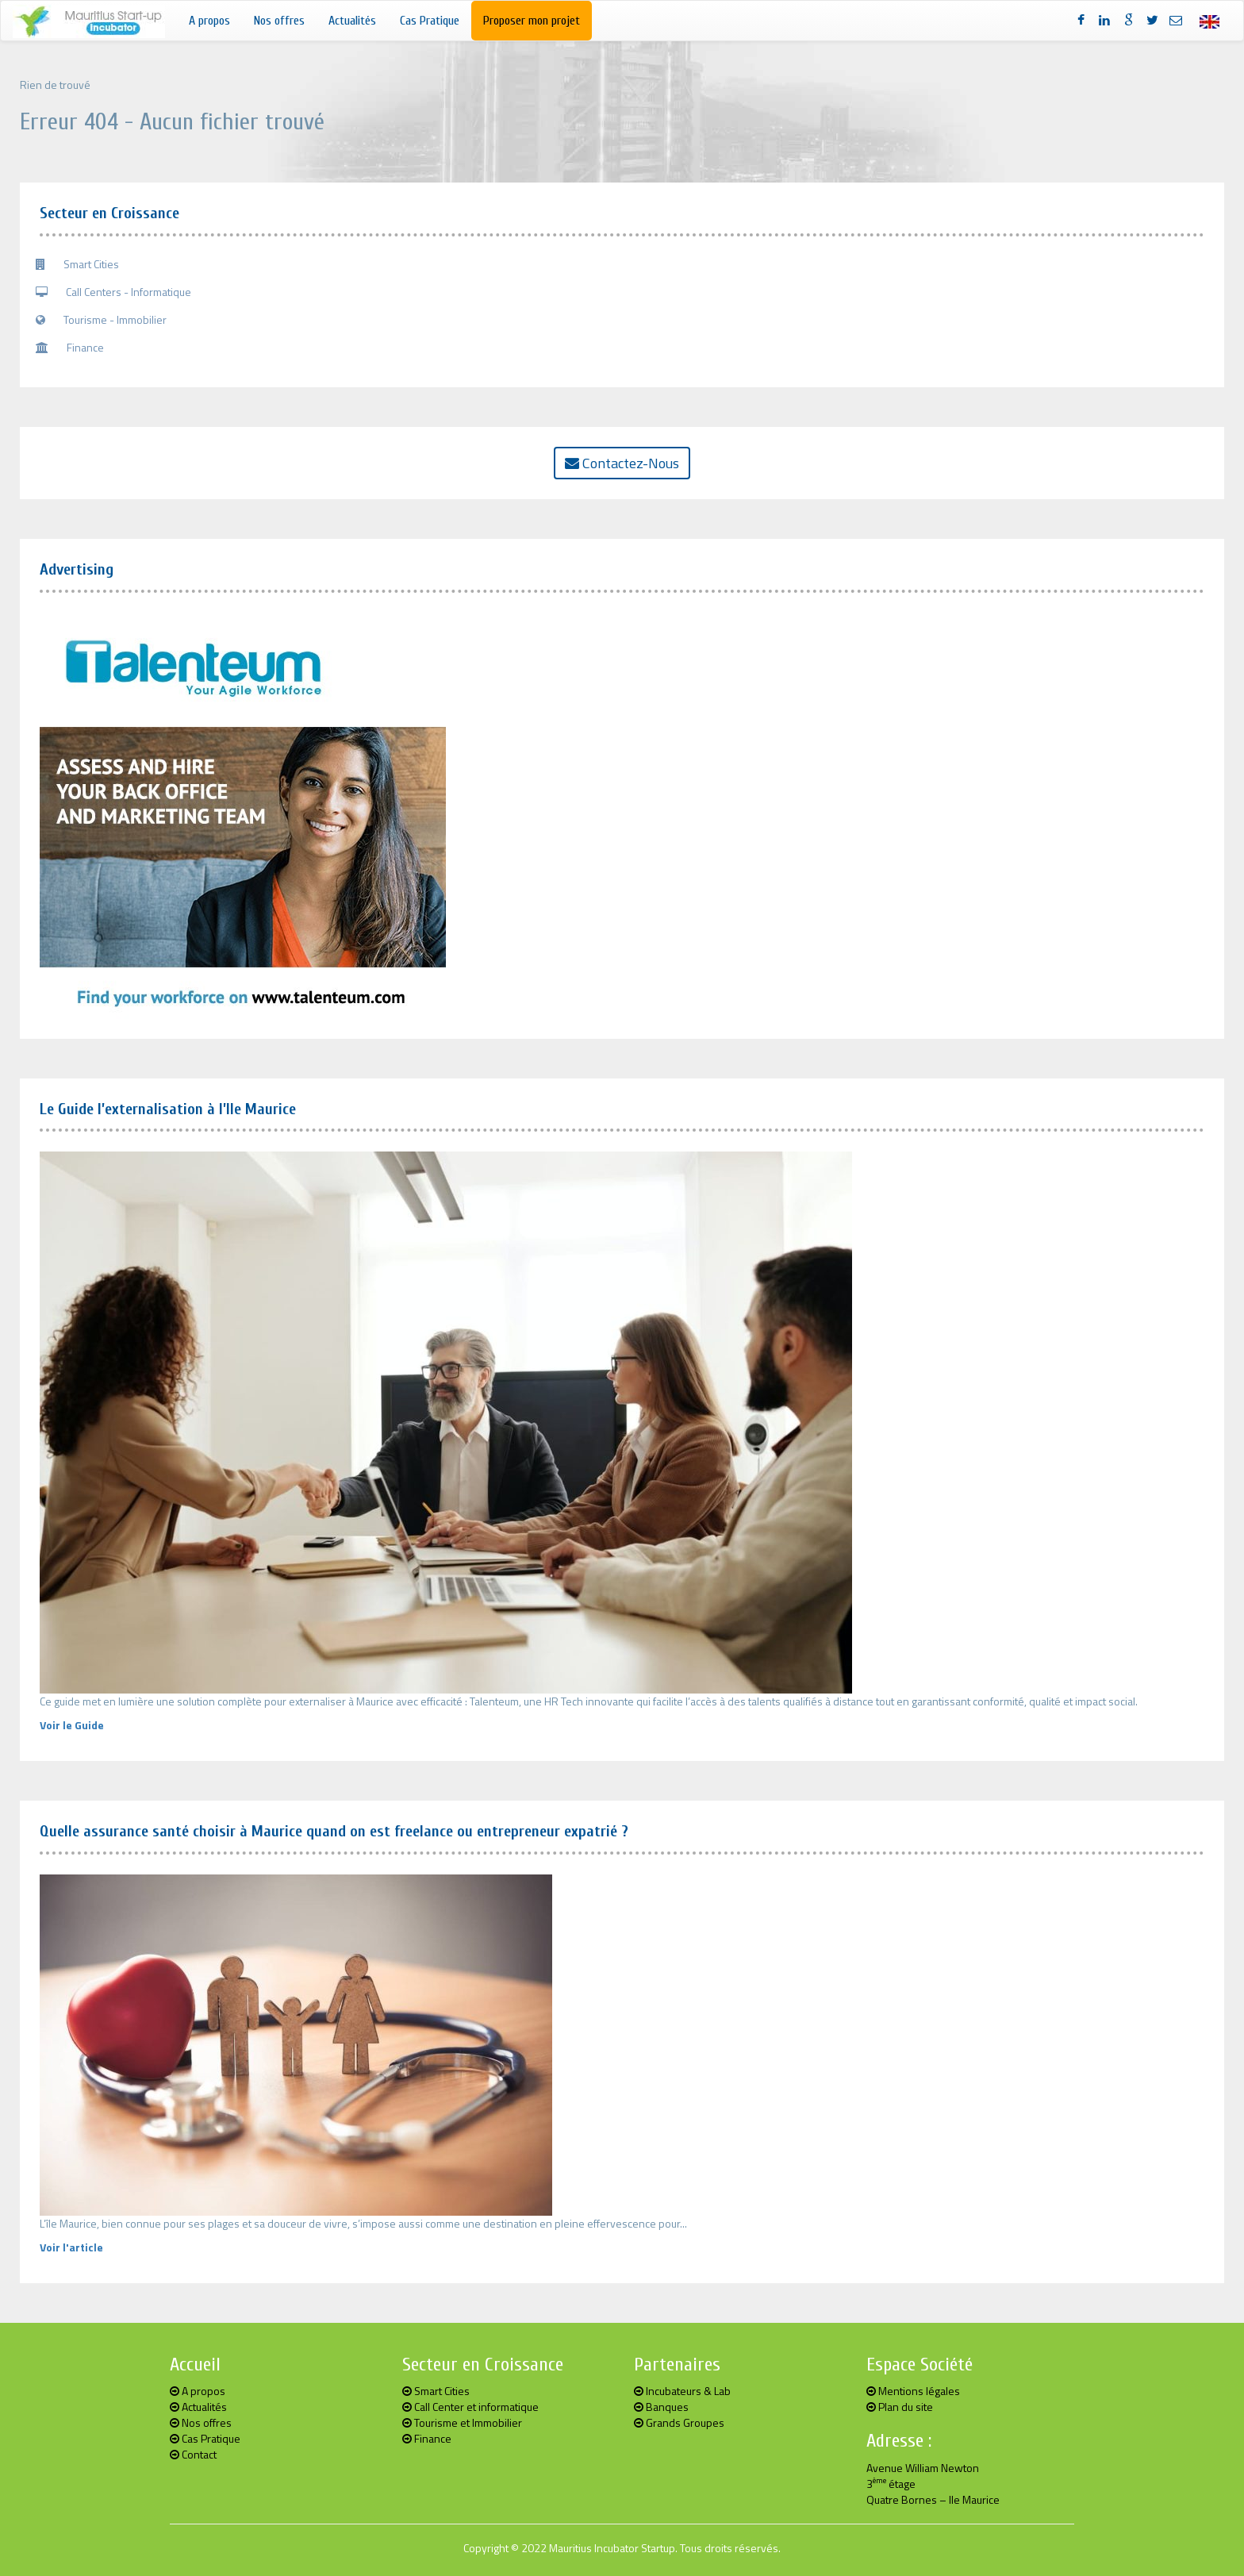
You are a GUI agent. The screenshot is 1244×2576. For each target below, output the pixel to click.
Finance (70, 347)
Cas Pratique (429, 20)
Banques (661, 2406)
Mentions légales (913, 2390)
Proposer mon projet (531, 20)
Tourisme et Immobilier (462, 2422)
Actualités (352, 20)
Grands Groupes (679, 2422)
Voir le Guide (72, 1725)
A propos (209, 20)
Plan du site (899, 2406)
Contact (193, 2454)
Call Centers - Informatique (113, 291)
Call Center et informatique (470, 2406)
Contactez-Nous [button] (622, 463)
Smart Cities (77, 264)
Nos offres (279, 20)
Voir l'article (71, 2247)
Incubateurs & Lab (682, 2390)
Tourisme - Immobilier (101, 319)
